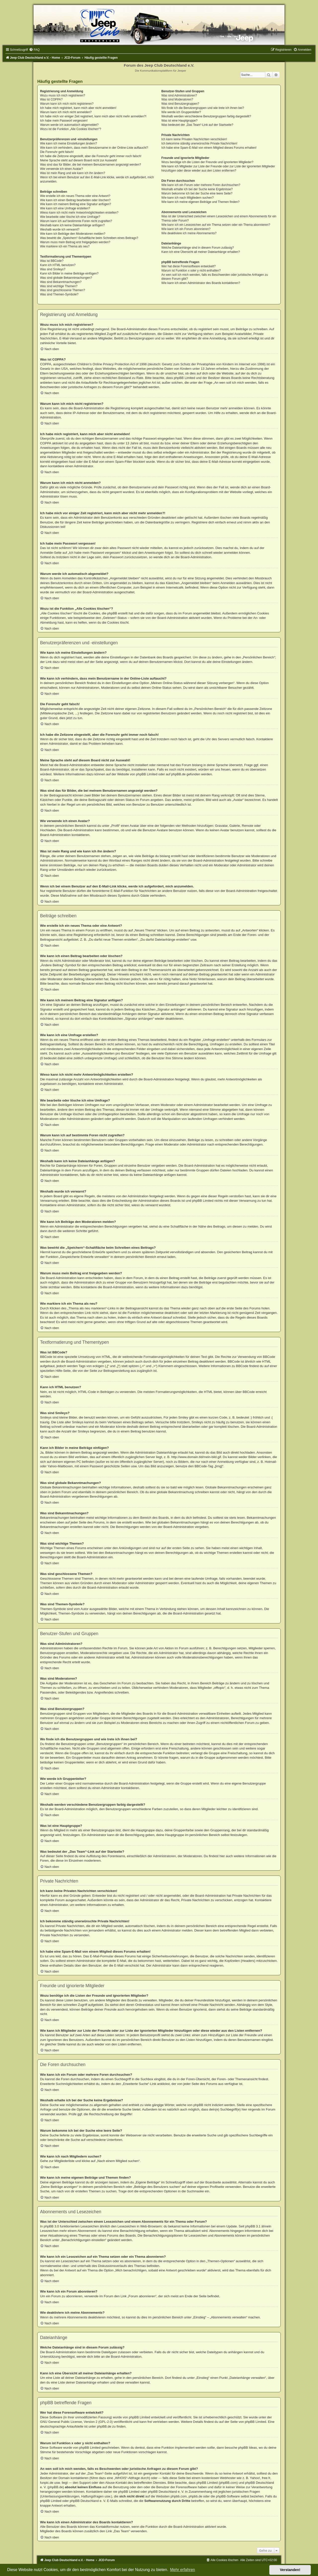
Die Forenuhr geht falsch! (57, 152)
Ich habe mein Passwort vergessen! (64, 120)
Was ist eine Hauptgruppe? (179, 120)
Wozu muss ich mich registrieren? (62, 95)
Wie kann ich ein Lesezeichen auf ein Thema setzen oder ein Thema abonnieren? (215, 225)
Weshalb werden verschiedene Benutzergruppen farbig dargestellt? (206, 116)
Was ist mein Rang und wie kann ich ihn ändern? (72, 173)
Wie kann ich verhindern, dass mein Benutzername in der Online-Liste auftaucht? (94, 147)
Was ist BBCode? (51, 261)
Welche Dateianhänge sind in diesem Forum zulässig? (197, 247)
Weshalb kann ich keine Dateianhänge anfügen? (72, 225)
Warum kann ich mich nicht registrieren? (66, 103)
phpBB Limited (147, 774)
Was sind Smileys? (52, 269)
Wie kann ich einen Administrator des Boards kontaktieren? (200, 283)
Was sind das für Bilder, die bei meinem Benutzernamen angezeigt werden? (90, 164)
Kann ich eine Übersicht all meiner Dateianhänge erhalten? (200, 252)
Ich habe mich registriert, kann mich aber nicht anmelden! (78, 108)
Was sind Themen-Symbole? (59, 294)
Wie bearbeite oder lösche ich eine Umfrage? (70, 217)
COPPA (45, 443)
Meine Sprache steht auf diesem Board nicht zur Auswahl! (78, 160)
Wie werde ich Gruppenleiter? (181, 112)
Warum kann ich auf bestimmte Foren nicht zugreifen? (76, 221)
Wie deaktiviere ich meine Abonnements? (189, 233)
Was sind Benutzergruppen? (180, 103)
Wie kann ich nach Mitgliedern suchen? (187, 197)
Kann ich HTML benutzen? (58, 265)
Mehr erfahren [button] (182, 2570)
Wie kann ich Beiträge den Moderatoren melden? (72, 233)
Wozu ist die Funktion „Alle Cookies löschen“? (70, 129)
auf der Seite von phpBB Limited (242, 2422)
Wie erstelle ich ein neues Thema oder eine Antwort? (75, 196)
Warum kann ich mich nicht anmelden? (66, 112)
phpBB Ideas (247, 2447)
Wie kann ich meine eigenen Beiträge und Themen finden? (200, 202)
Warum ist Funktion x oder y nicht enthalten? (191, 270)
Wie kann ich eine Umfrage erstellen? (65, 208)
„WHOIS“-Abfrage (127, 2478)
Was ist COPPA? (51, 99)
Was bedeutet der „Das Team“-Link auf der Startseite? (197, 125)
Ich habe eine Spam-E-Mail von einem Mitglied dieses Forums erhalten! (209, 147)
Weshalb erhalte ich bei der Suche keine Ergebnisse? (197, 189)
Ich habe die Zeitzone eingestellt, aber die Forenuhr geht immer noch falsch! (90, 156)
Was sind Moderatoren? (177, 99)
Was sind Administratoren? (179, 95)
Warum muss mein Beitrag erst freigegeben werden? (75, 242)
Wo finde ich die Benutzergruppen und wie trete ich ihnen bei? (202, 108)
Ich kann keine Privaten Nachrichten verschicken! (194, 139)
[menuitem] (34, 49)
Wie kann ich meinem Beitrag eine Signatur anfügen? (75, 204)
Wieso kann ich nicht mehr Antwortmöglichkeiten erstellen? (79, 212)
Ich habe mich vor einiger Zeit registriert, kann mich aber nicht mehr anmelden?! (93, 116)
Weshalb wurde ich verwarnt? (59, 229)
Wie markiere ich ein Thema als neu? (64, 246)
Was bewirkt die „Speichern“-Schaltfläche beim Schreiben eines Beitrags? (89, 238)
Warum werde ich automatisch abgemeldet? (69, 125)
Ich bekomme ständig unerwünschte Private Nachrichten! (199, 143)
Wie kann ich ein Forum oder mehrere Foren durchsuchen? (200, 185)
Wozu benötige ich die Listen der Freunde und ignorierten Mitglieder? (207, 162)
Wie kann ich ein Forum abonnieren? (186, 229)
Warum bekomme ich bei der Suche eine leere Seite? (197, 193)
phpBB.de (178, 774)
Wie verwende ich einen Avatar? (61, 169)
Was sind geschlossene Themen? (62, 290)
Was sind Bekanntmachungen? (60, 282)
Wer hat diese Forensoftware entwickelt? (188, 266)
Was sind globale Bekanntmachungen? (66, 277)
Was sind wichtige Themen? (59, 286)
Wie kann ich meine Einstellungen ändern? (68, 143)
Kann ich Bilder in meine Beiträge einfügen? (69, 273)
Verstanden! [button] (290, 2570)
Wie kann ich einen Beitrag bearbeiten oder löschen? (75, 200)
